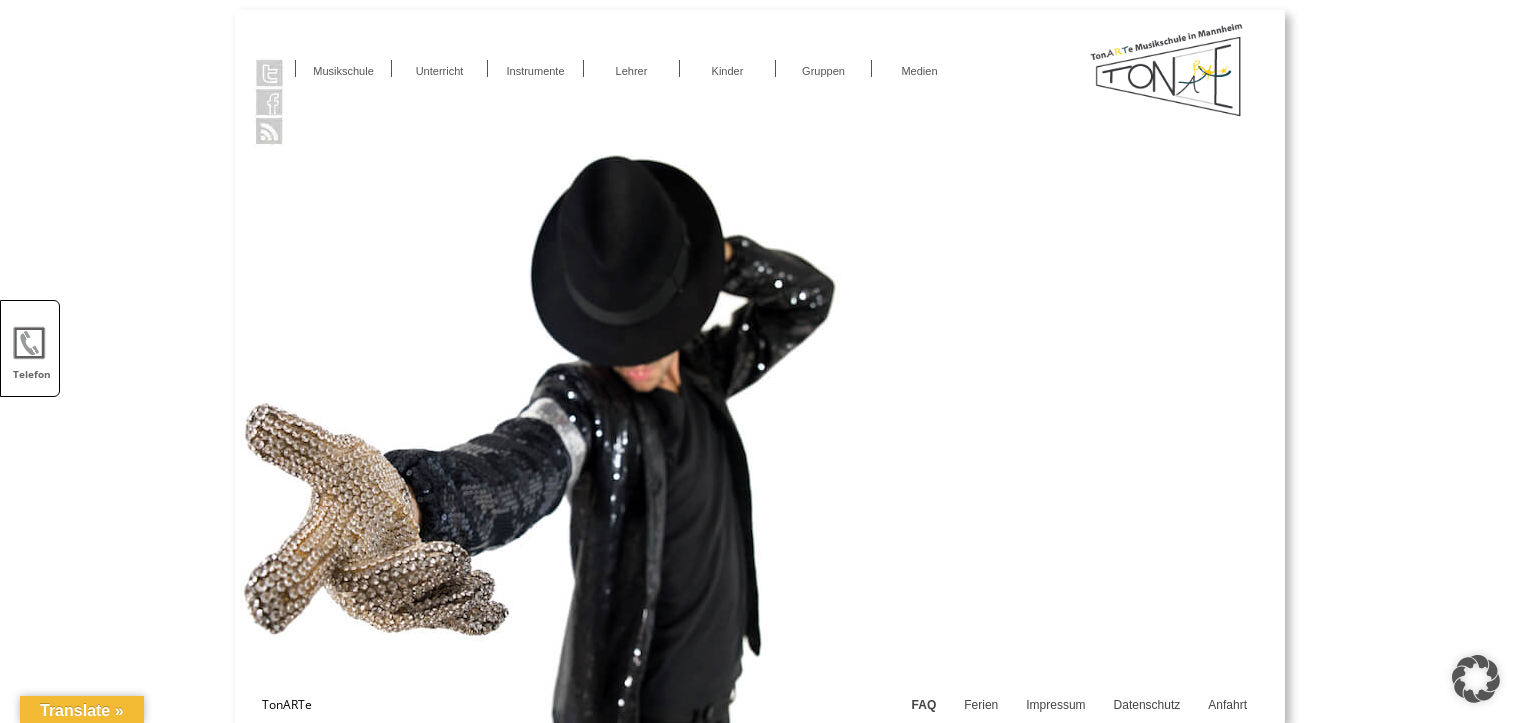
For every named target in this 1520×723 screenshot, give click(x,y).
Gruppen (823, 71)
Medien (919, 71)
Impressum (1055, 705)
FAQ (924, 705)
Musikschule (343, 71)
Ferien (981, 705)
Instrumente (535, 71)
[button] (1476, 679)
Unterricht (440, 71)
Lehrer (632, 71)
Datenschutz (1147, 705)
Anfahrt (1227, 705)
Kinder (728, 71)
